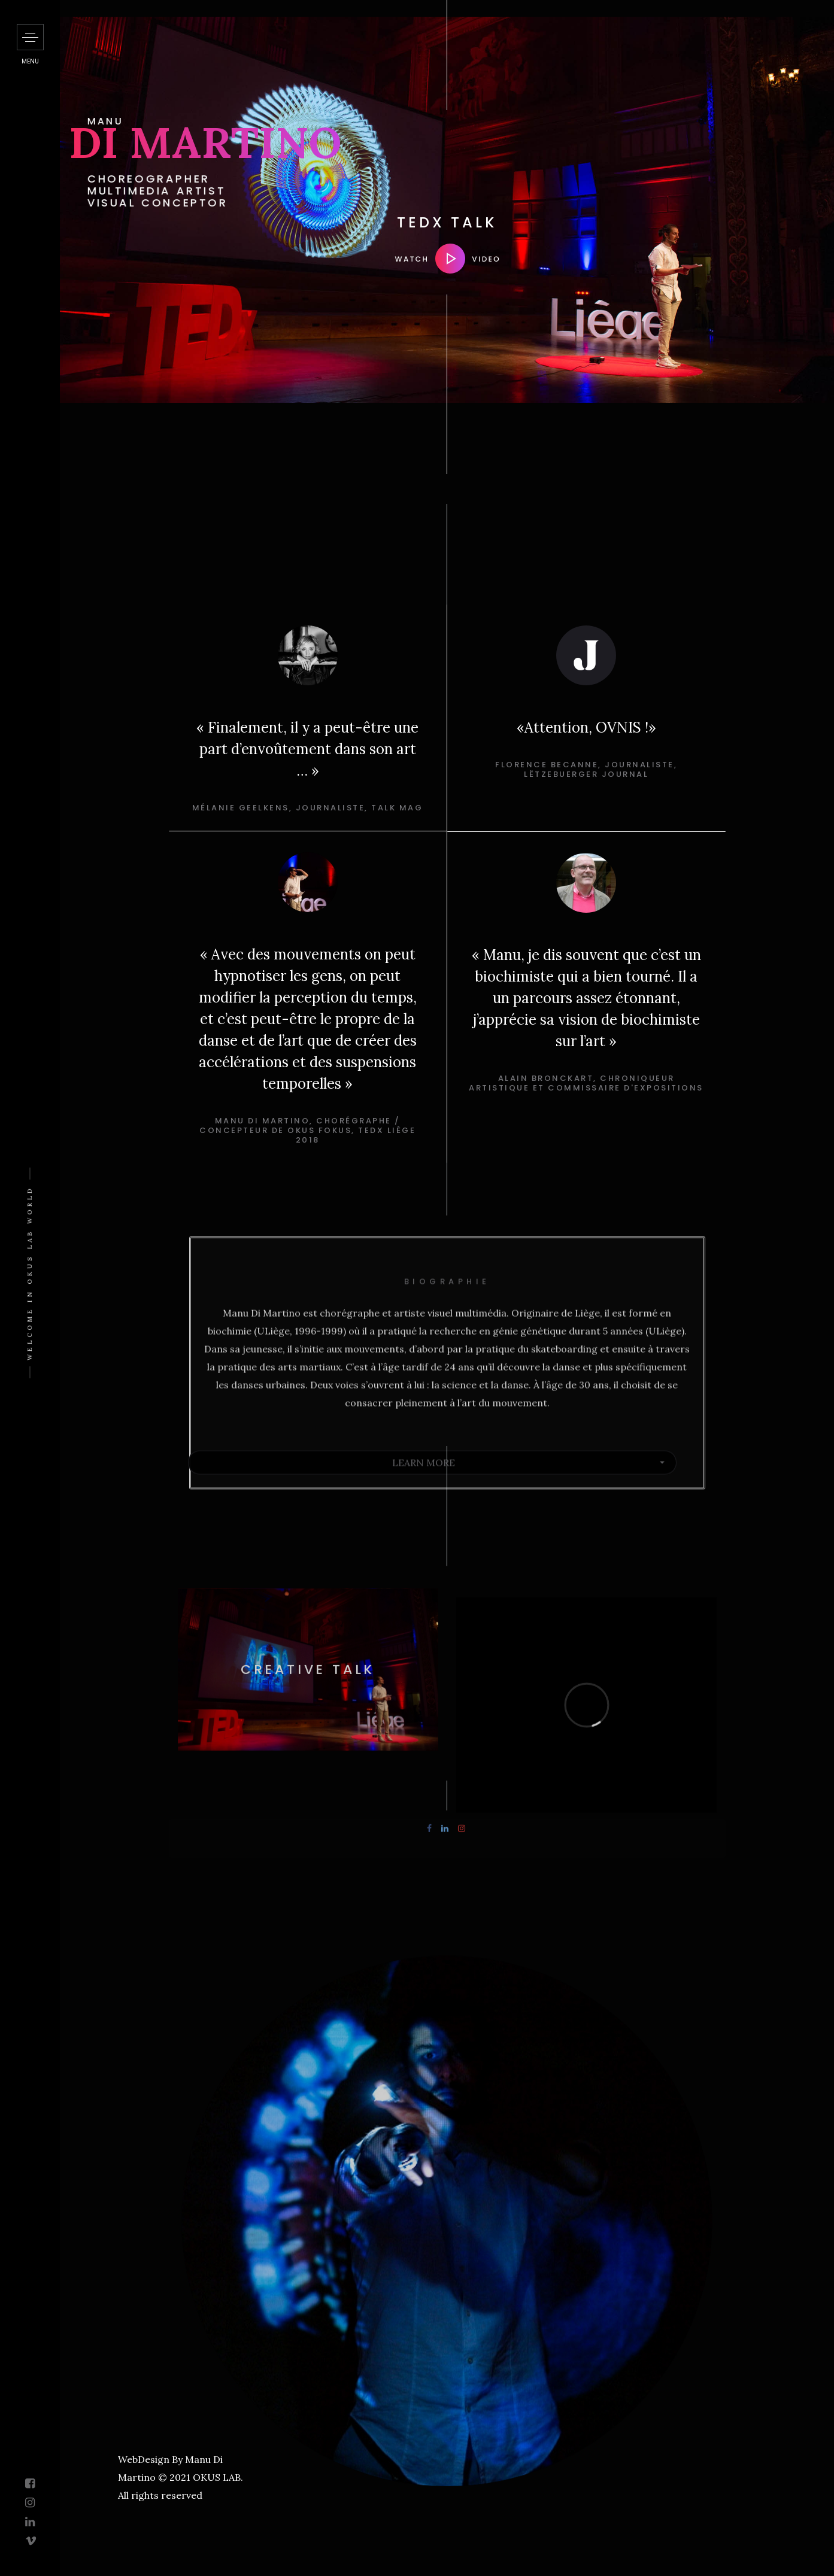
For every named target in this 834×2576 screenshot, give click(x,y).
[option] (308, 728)
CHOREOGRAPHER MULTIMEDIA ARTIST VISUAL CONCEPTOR (362, 190)
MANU (309, 121)
